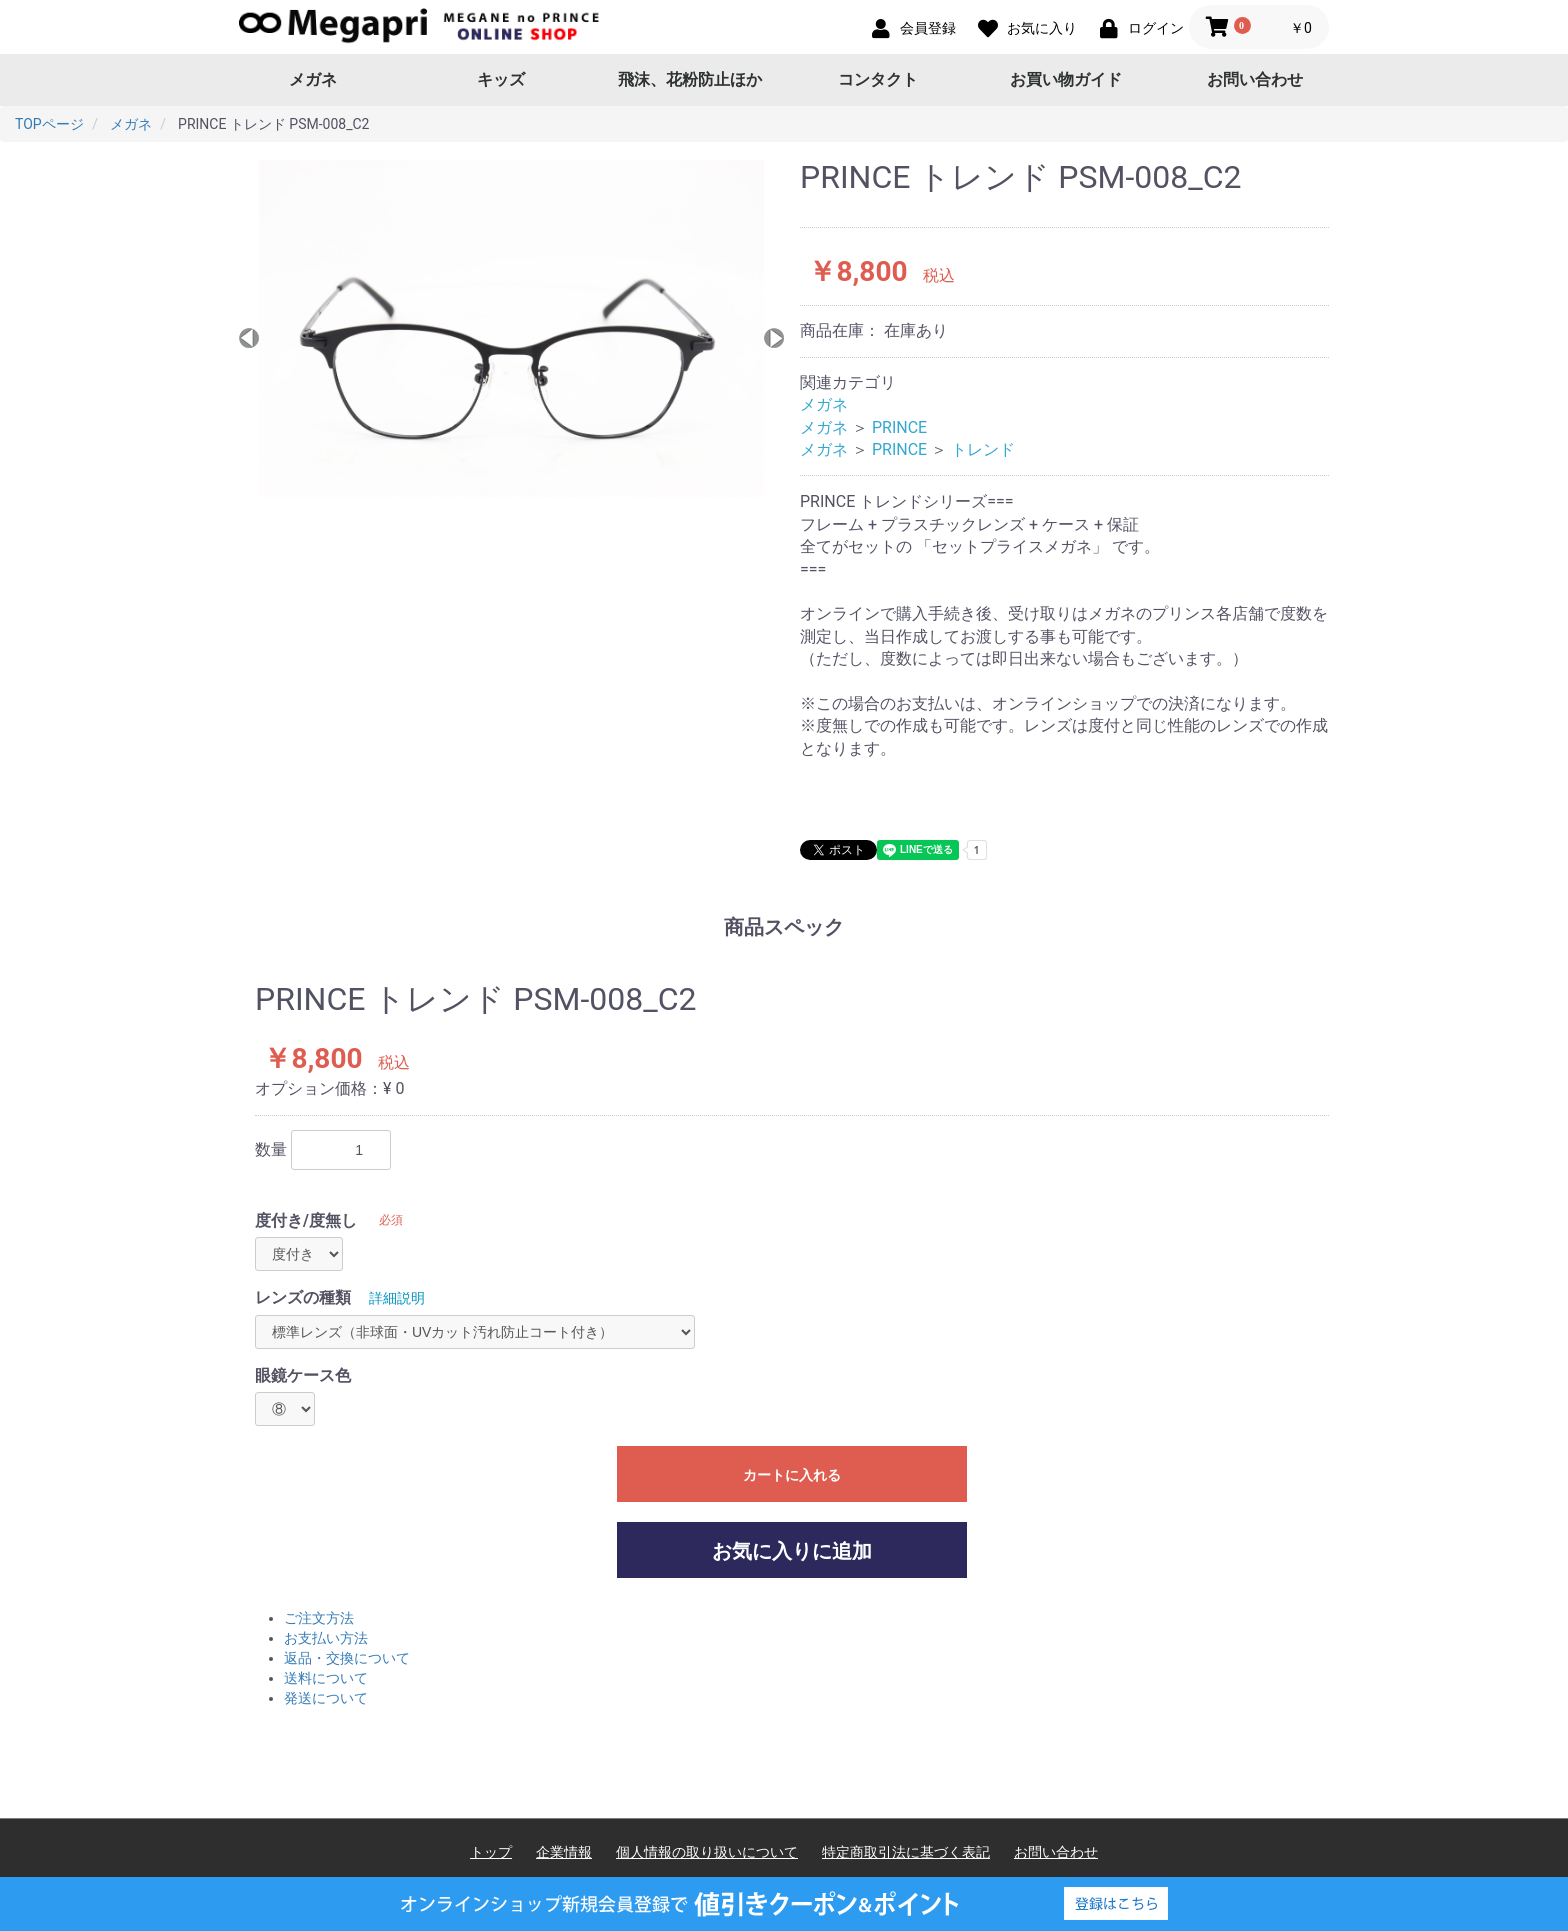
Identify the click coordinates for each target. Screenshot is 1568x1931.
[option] (511, 328)
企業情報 (564, 1852)
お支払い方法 (326, 1638)
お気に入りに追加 (792, 1551)
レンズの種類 (303, 1297)
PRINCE (899, 427)
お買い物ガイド (1066, 79)
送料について (326, 1678)
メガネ (313, 79)
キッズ (501, 79)
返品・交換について (347, 1658)
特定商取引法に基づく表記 (906, 1852)
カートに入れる (792, 1475)
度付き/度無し (306, 1220)
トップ (491, 1852)
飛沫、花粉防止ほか (690, 79)
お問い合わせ (1255, 79)
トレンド (983, 449)
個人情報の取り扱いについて (707, 1852)
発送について (326, 1698)
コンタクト (878, 79)
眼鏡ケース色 (303, 1375)
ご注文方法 (319, 1618)
